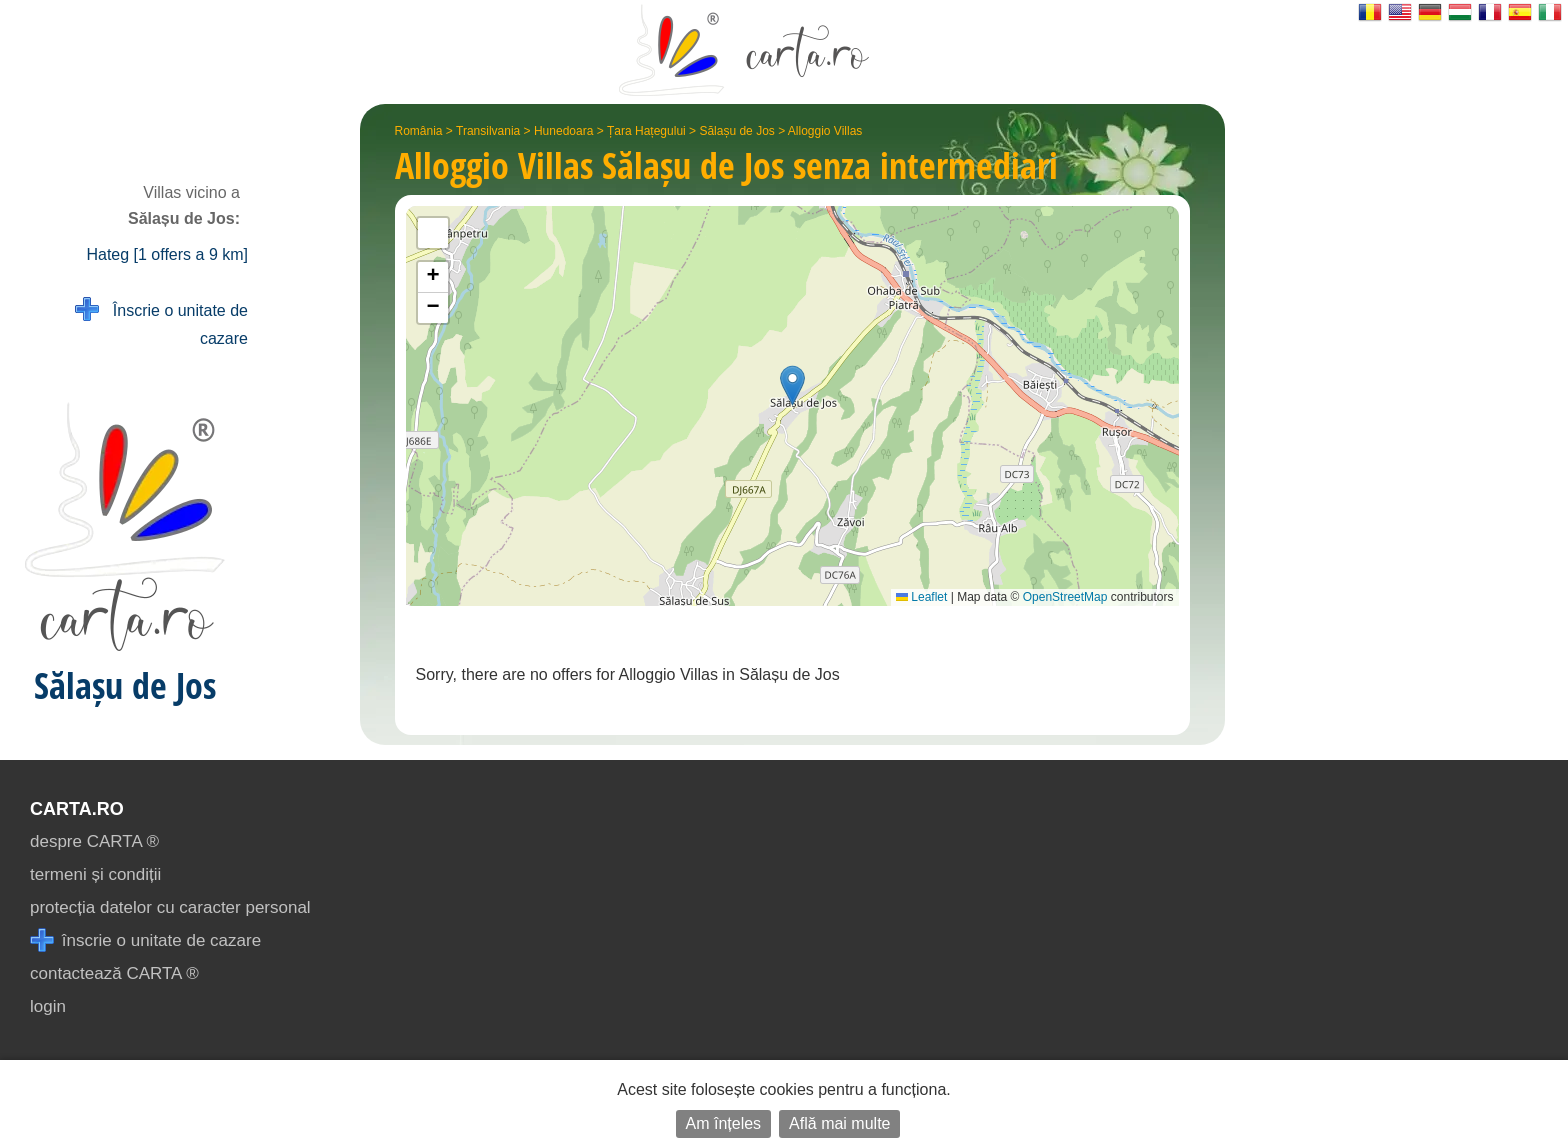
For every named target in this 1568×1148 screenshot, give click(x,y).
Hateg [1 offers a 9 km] (167, 254)
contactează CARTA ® (114, 973)
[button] (792, 385)
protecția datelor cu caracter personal (170, 907)
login (48, 1006)
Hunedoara (563, 131)
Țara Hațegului (646, 131)
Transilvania (488, 131)
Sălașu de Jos (736, 131)
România (419, 131)
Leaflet (921, 597)
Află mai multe (839, 1123)
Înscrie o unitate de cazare (161, 322)
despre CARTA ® (94, 841)
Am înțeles (724, 1123)
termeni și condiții (95, 874)
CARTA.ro (77, 809)
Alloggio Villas (825, 131)
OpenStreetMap (1065, 597)
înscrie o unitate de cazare (145, 940)
